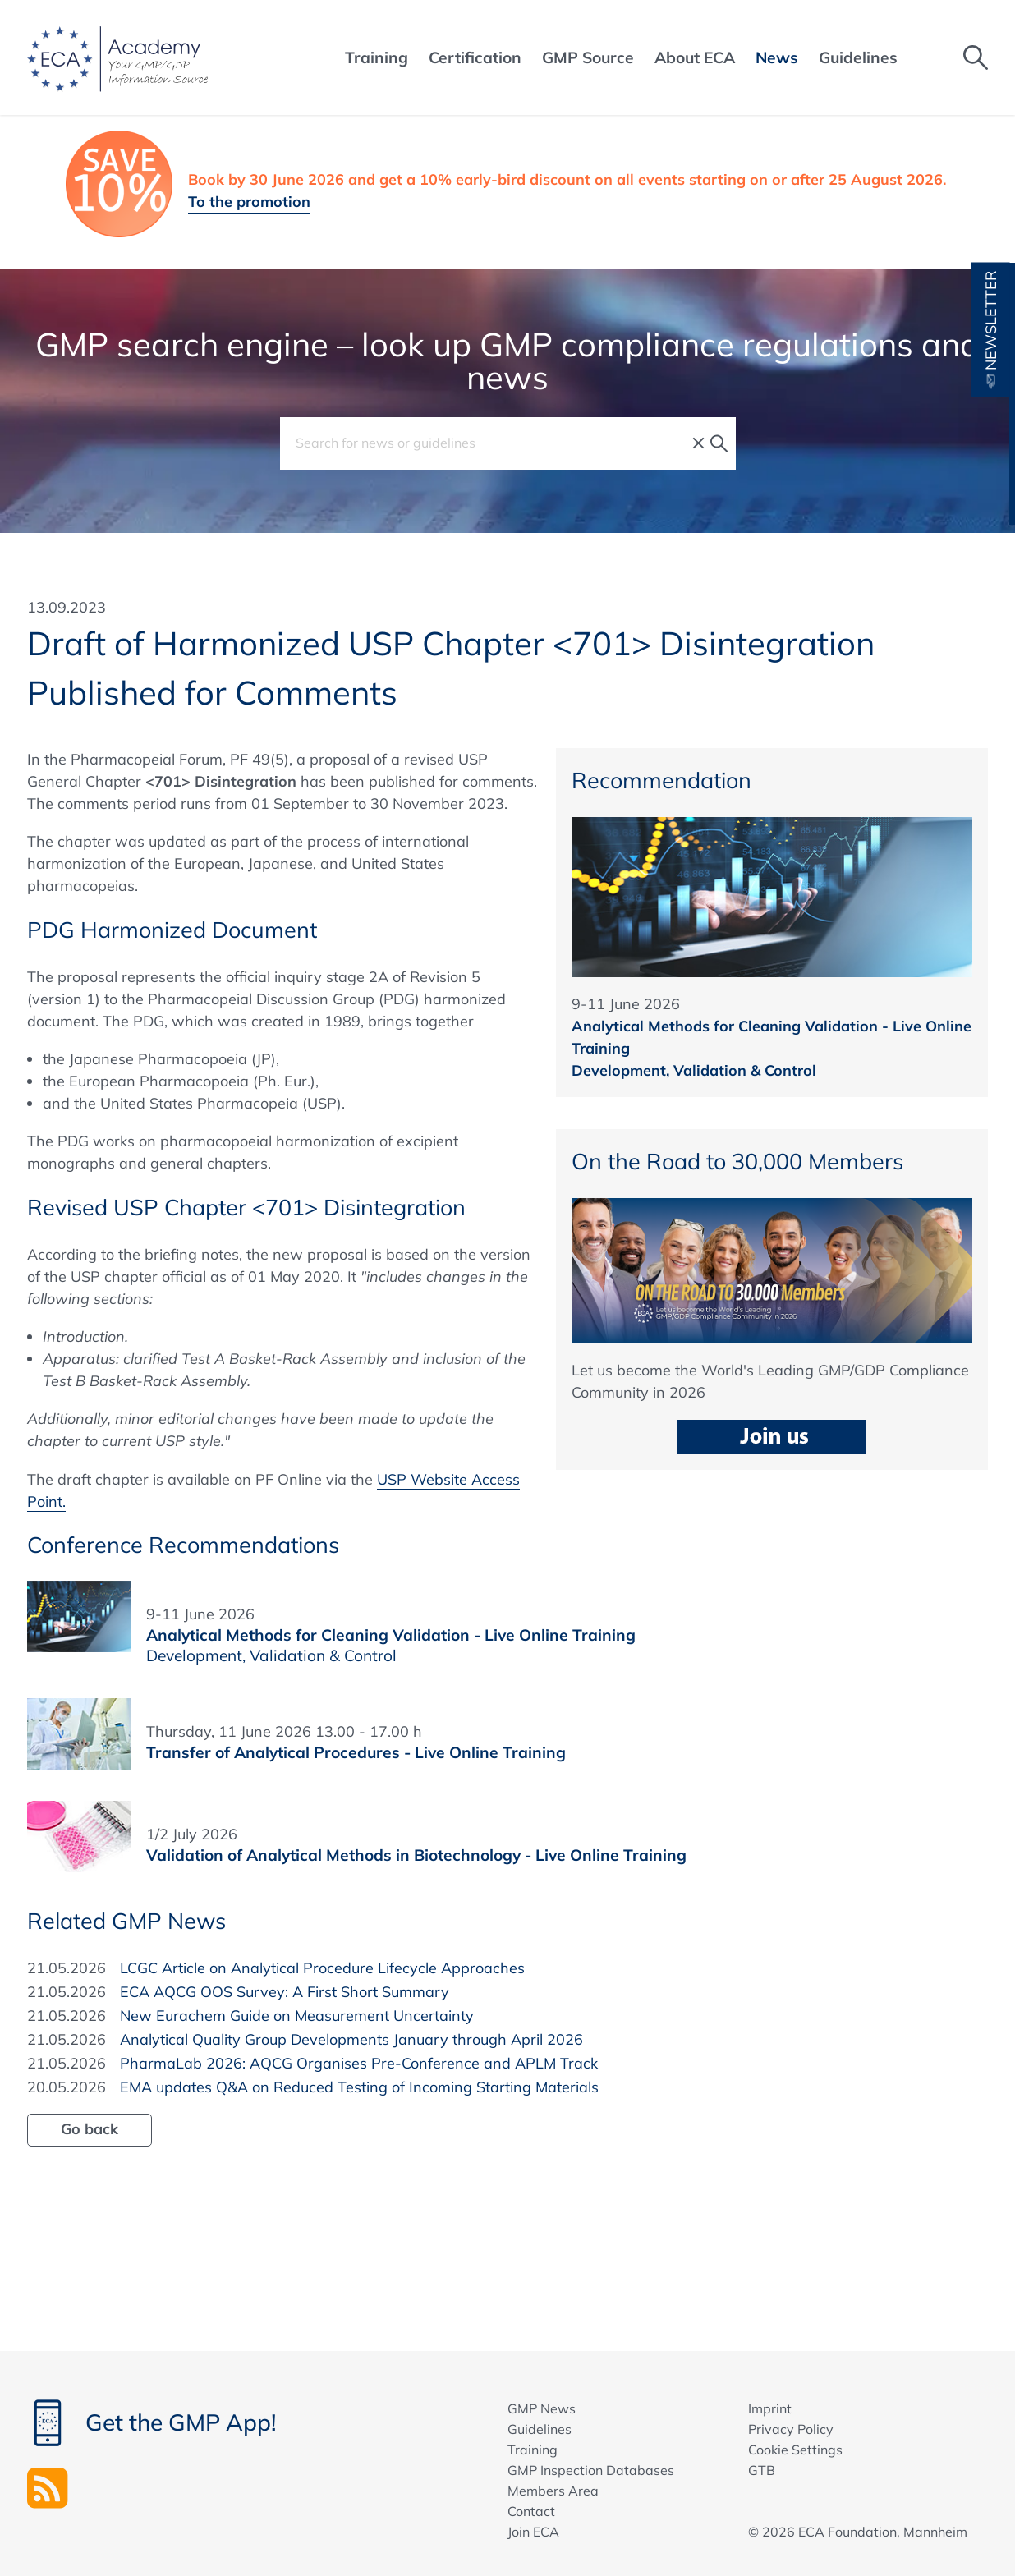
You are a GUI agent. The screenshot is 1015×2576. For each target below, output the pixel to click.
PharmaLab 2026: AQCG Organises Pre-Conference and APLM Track (359, 2063)
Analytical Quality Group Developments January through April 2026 (351, 2039)
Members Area (553, 2490)
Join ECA (533, 2531)
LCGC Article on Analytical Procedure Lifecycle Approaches (322, 1967)
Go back (89, 2128)
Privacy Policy (791, 2429)
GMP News (542, 2408)
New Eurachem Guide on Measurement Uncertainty (297, 2015)
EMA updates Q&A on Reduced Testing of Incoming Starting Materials (359, 2087)
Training (533, 2449)
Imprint (770, 2408)
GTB (761, 2470)
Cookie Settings (795, 2449)
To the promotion (249, 201)
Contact (531, 2511)
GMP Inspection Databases (591, 2470)
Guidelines (540, 2429)
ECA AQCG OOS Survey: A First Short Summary (284, 1991)
